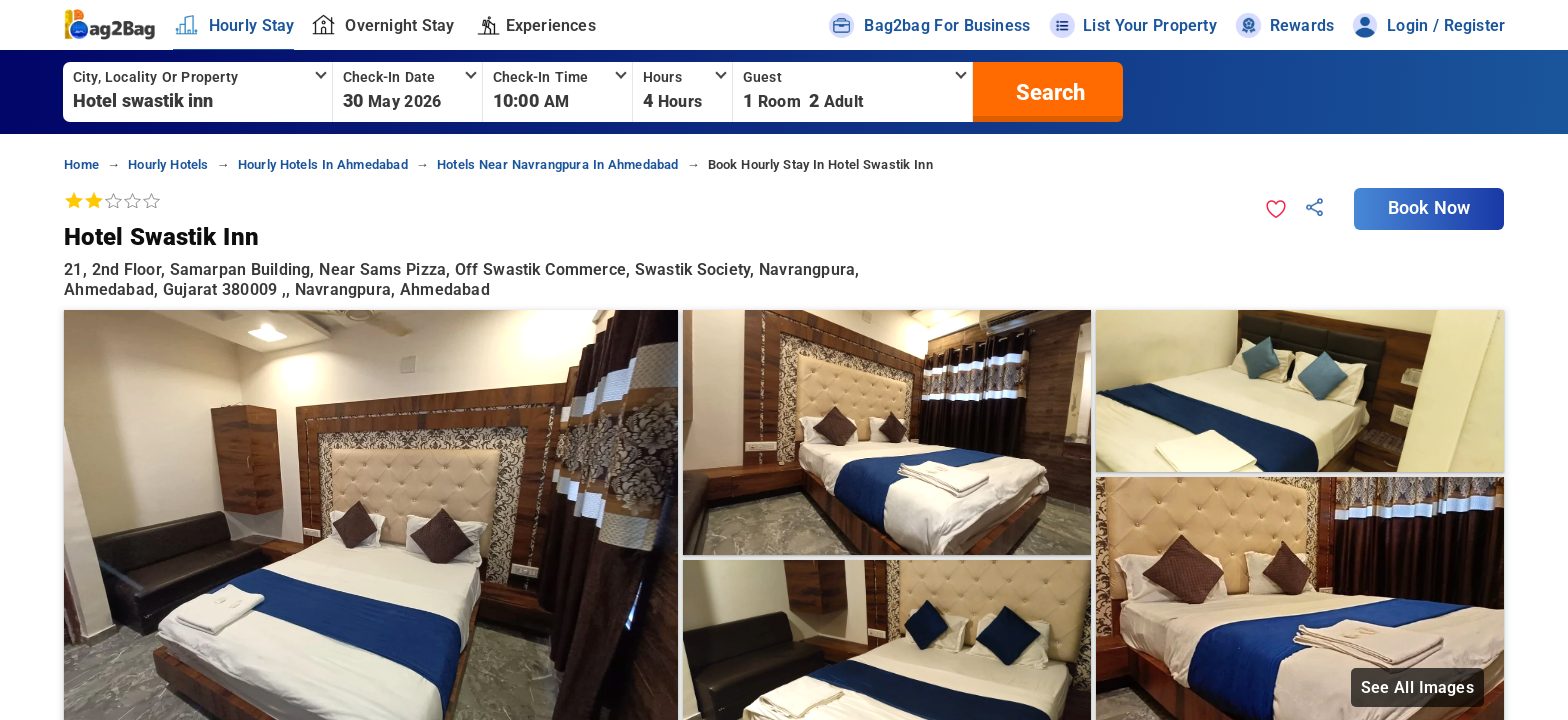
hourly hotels (168, 164)
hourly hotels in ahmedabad (323, 164)
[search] (1048, 92)
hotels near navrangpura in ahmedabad (558, 164)
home (81, 164)
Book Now (1429, 208)
